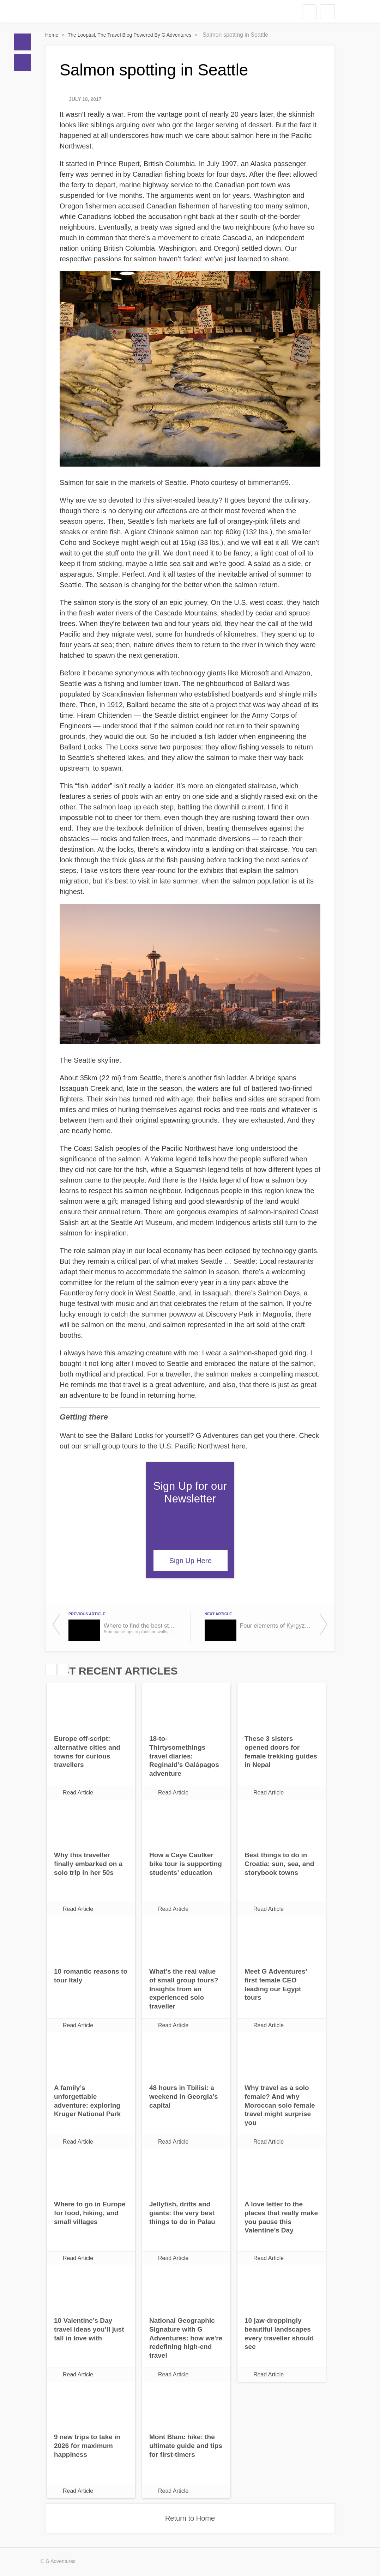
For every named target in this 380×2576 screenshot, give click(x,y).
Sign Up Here (190, 1561)
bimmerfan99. (269, 482)
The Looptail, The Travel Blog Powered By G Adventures (130, 35)
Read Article (78, 1793)
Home (22, 42)
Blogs (22, 62)
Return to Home (190, 2518)
